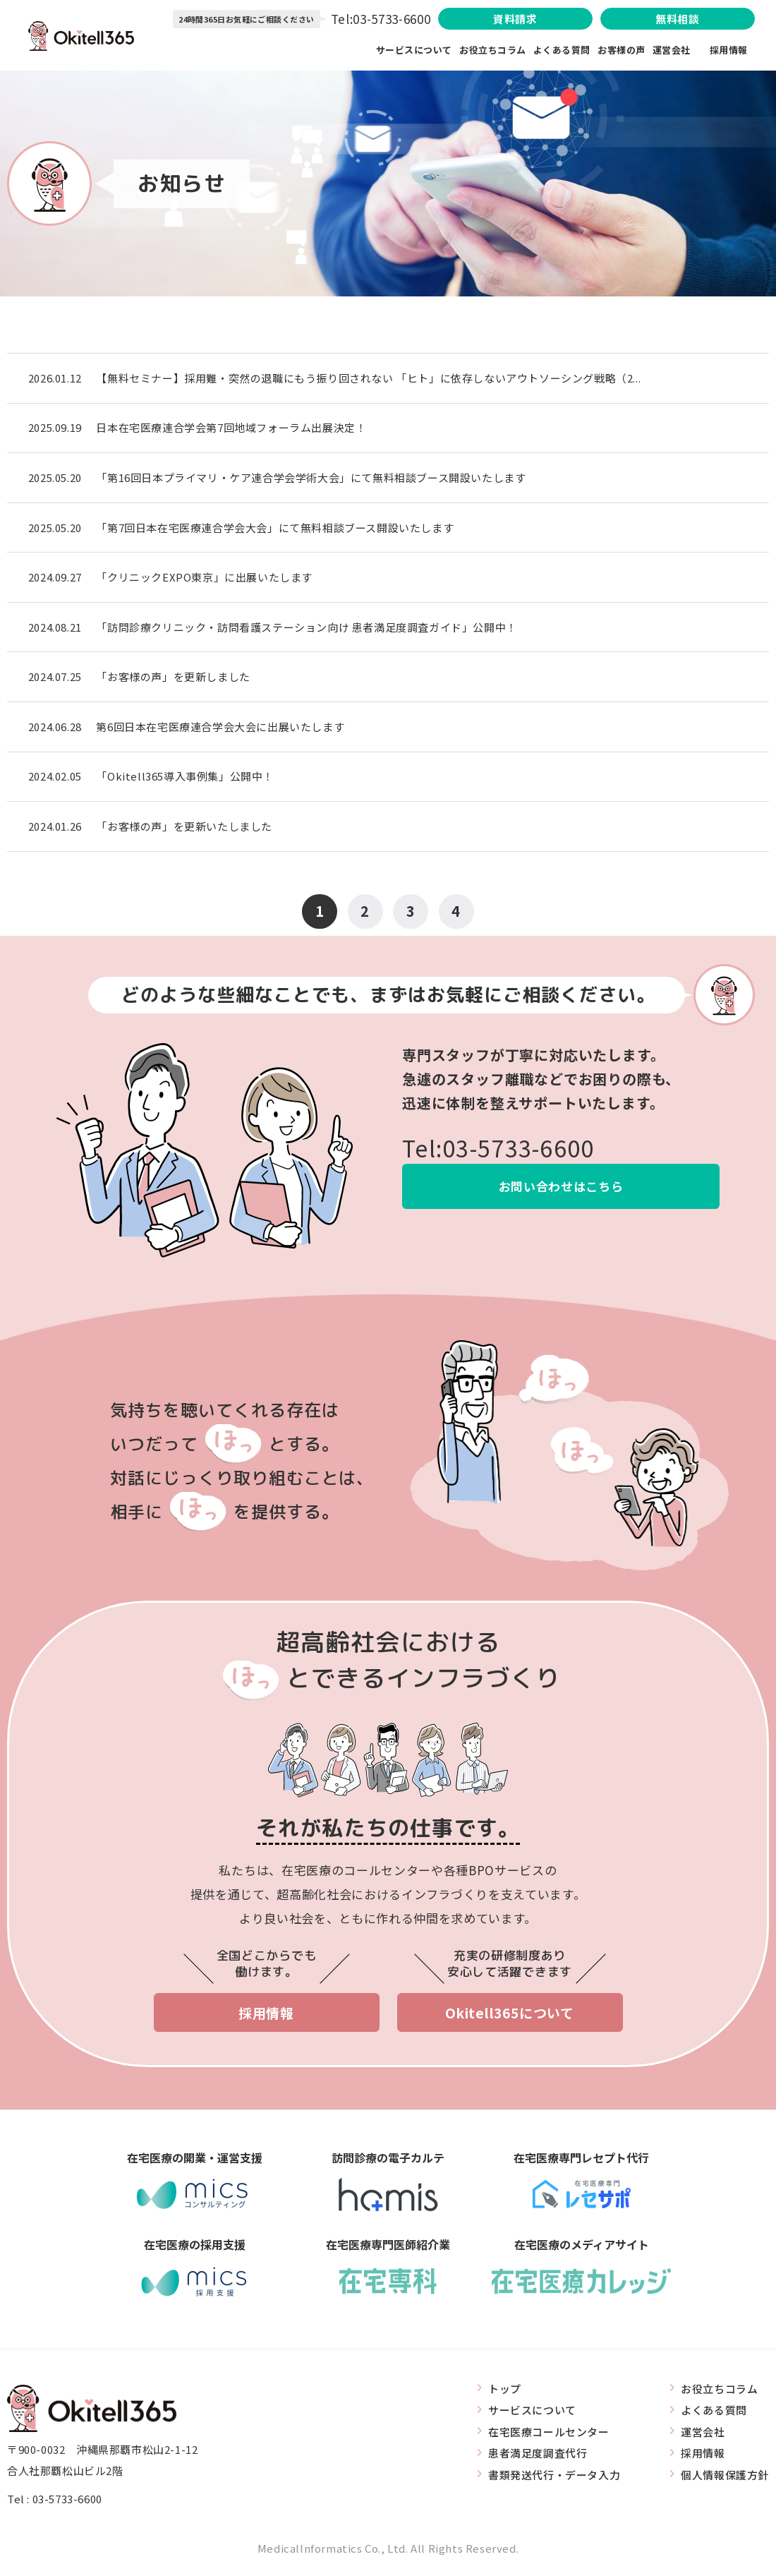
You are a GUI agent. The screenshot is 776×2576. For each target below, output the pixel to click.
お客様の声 (621, 49)
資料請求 (513, 18)
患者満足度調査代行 (537, 2456)
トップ (504, 2391)
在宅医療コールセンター (549, 2434)
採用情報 (729, 49)
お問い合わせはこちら (561, 1189)
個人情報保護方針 (725, 2478)
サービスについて (414, 49)
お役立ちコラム (492, 49)
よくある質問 (561, 49)
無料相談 (676, 18)
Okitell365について (509, 2016)
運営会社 (681, 49)
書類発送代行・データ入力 (554, 2478)
